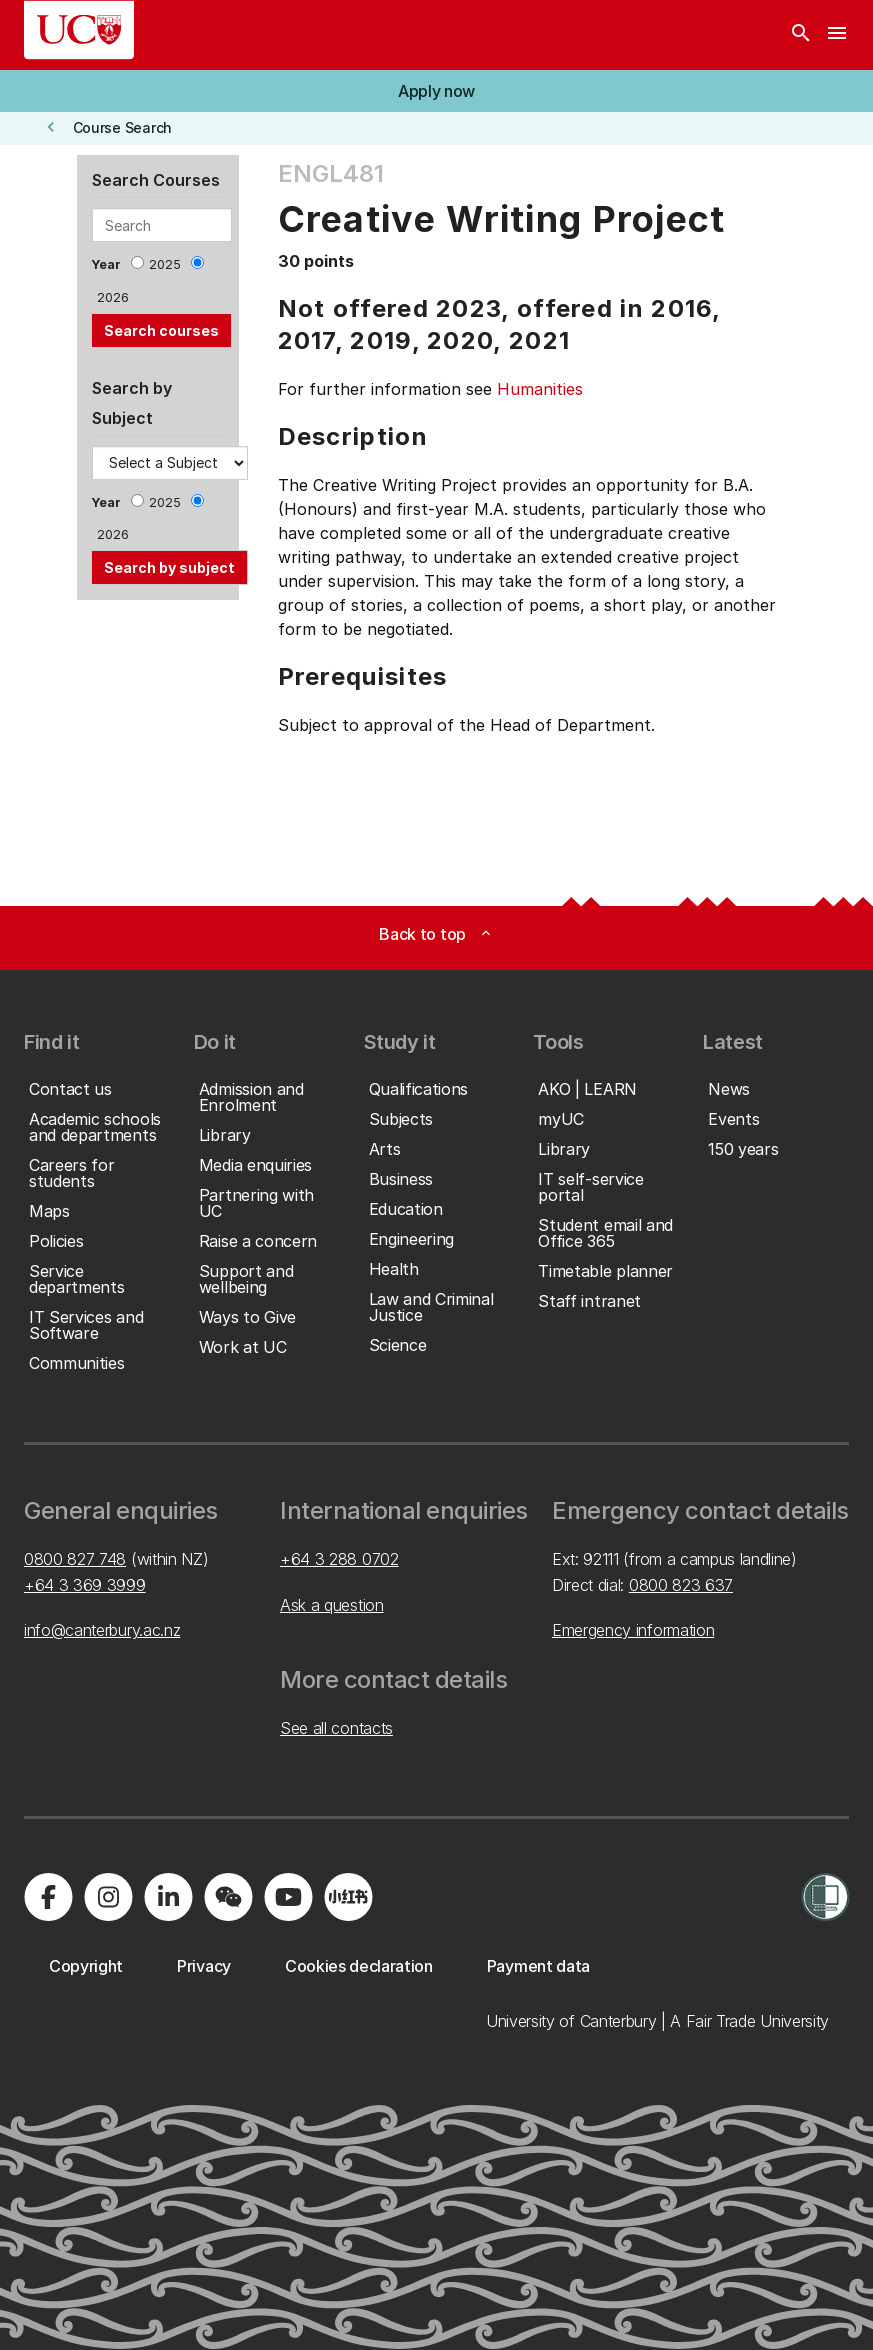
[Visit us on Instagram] (108, 1897)
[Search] (801, 35)
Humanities (540, 389)
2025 (165, 264)
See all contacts (336, 1728)
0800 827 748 (75, 1559)
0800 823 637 (681, 1585)
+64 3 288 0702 (339, 1559)
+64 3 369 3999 (85, 1585)
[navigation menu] (837, 35)
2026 (113, 297)
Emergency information (633, 1630)
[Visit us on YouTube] (288, 1897)
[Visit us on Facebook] (48, 1897)
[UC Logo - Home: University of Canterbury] (79, 30)
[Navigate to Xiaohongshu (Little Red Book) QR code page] (348, 1897)
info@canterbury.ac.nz (102, 1630)
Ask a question (332, 1605)
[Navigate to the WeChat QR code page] (228, 1897)
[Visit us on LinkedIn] (168, 1897)
